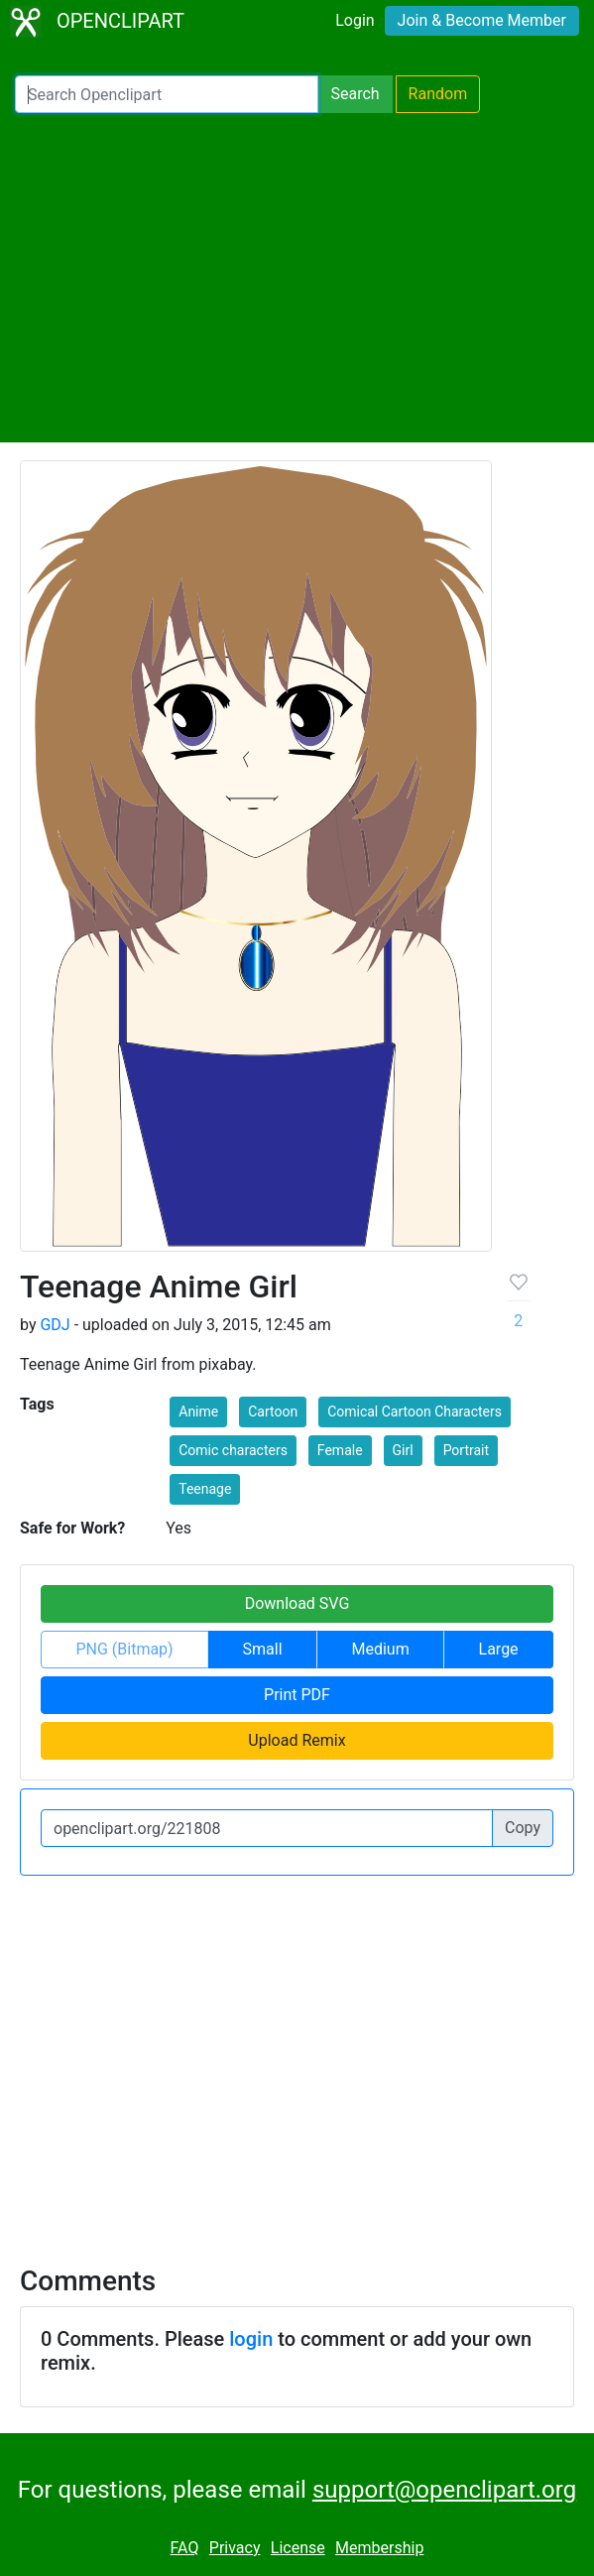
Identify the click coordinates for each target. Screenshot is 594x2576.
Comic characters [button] (233, 1450)
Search (354, 93)
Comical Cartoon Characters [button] (414, 1411)
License (298, 2547)
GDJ (54, 1324)
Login (354, 20)
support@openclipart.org (444, 2490)
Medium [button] (380, 1649)
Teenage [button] (204, 1489)
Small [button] (263, 1649)
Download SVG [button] (297, 1603)
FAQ (185, 2547)
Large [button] (499, 1649)
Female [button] (340, 1450)
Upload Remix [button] (296, 1740)
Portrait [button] (466, 1450)
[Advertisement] (297, 278)
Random (438, 93)
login (251, 2339)
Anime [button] (198, 1411)
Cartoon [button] (272, 1411)
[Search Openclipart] (166, 94)
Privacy (235, 2547)
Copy (522, 1827)
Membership (379, 2547)
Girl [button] (403, 1450)
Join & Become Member (482, 20)
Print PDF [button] (297, 1694)
